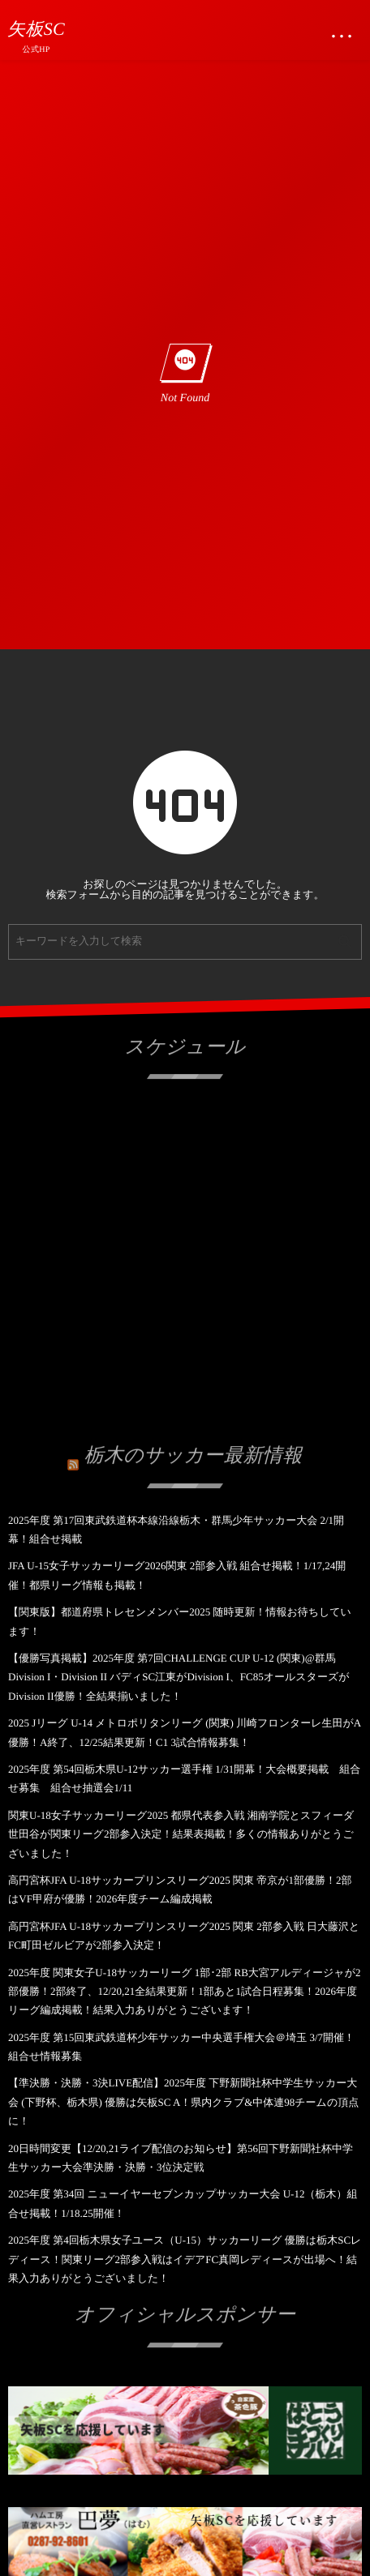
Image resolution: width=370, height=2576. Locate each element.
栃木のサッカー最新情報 (193, 1452)
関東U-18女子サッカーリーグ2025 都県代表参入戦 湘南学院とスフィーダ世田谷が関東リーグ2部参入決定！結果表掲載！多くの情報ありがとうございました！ (181, 1834)
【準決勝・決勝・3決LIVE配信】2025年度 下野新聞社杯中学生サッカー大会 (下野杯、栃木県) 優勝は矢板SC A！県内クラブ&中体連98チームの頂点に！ (183, 2102)
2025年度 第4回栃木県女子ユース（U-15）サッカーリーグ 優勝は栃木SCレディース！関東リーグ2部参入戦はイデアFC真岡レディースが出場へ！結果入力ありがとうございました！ (184, 2259)
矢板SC (36, 29)
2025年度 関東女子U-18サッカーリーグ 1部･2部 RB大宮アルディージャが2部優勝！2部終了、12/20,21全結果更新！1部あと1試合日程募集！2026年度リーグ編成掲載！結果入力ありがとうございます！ (184, 1991)
